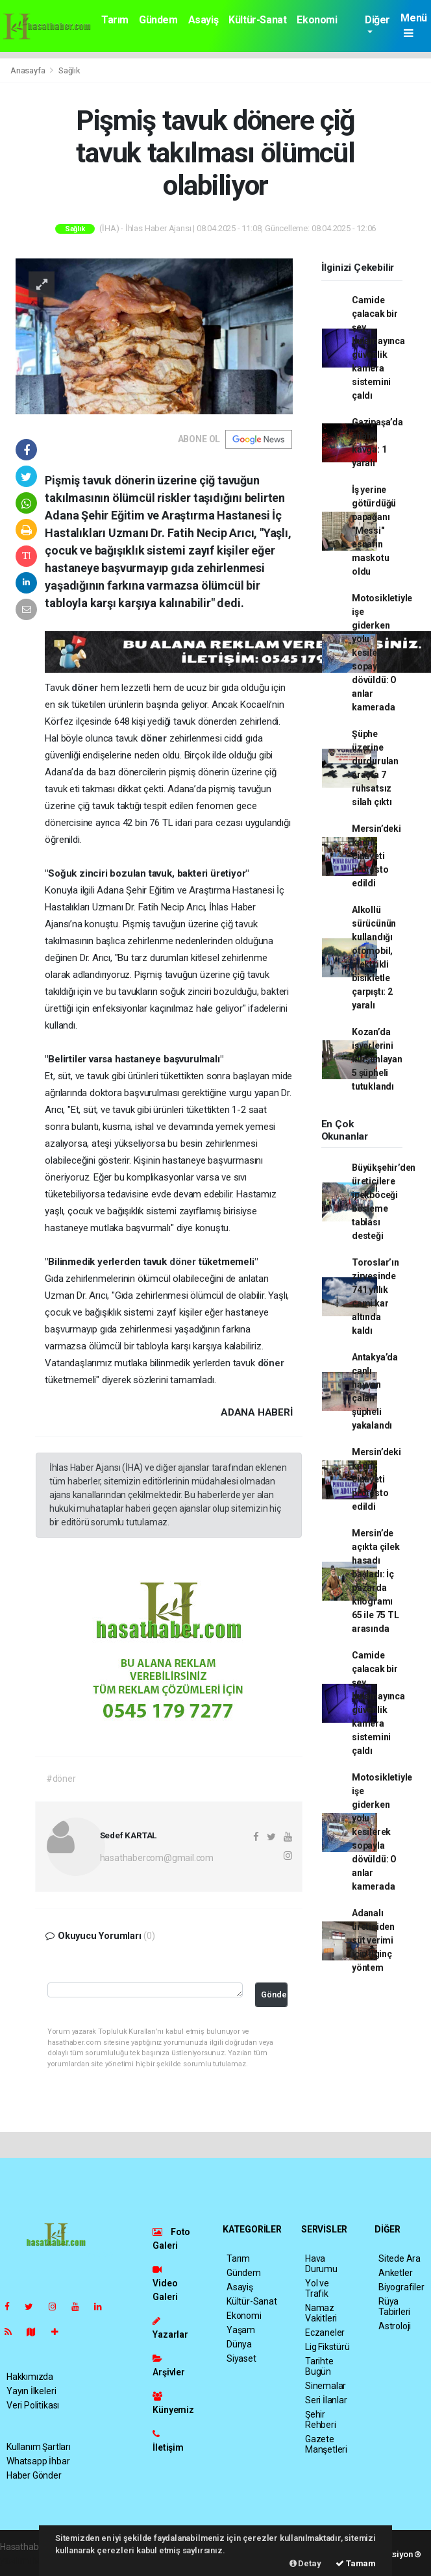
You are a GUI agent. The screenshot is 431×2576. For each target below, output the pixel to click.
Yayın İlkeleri (31, 2391)
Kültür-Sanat (257, 20)
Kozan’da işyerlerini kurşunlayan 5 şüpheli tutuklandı (377, 1059)
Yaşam (241, 2330)
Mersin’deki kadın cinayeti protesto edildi (376, 855)
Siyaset (241, 2358)
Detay (305, 2563)
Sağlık (69, 70)
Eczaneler (325, 2332)
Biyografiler (401, 2287)
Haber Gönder (34, 2475)
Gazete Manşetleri (326, 2444)
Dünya (239, 2344)
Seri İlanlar (326, 2400)
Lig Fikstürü (327, 2347)
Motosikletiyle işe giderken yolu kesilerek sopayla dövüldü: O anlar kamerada (382, 652)
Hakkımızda (29, 2376)
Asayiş (203, 20)
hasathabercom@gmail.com (157, 1858)
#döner (61, 1778)
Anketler (395, 2273)
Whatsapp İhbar (37, 2461)
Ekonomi (317, 20)
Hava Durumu (321, 2263)
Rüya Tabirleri (394, 2306)
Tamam (356, 2563)
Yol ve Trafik (317, 2288)
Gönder (274, 1994)
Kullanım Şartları (38, 2447)
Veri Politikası (32, 2405)
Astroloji (394, 2326)
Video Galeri (165, 2283)
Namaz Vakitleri (321, 2313)
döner (86, 688)
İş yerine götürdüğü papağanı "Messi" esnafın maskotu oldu (374, 530)
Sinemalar (325, 2386)
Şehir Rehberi (320, 2419)
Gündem (158, 20)
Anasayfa (28, 70)
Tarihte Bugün (319, 2366)
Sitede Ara (399, 2258)
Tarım (115, 20)
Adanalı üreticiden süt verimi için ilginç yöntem (373, 1940)
